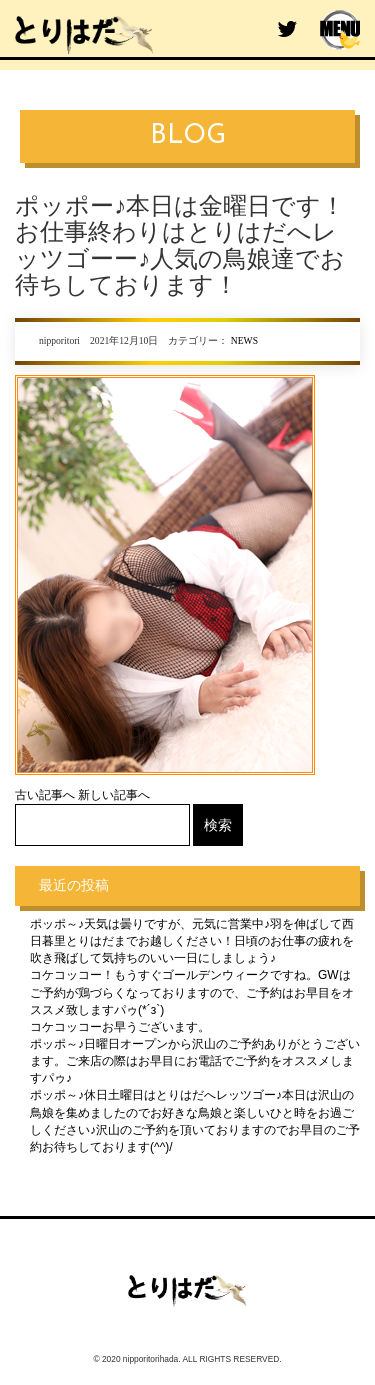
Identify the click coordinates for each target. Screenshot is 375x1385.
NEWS (244, 340)
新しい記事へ (114, 795)
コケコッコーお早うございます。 (120, 1027)
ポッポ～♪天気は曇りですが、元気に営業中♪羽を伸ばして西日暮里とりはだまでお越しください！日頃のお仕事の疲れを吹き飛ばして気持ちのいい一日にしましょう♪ (192, 941)
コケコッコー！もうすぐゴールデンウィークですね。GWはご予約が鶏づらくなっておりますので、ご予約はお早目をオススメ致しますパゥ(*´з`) (192, 992)
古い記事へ (45, 795)
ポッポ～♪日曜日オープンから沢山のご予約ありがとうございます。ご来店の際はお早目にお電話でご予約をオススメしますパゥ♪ (195, 1061)
